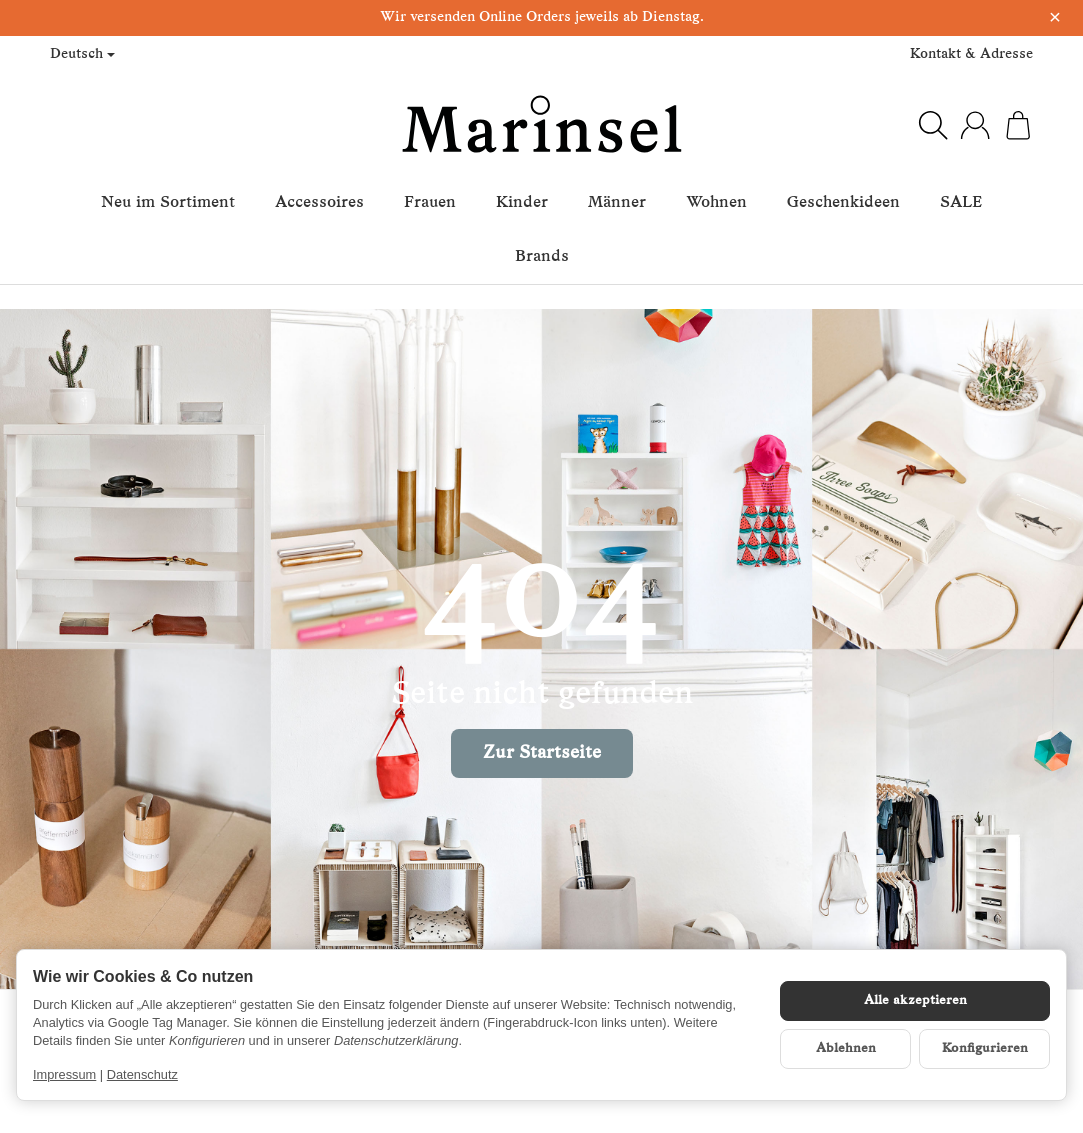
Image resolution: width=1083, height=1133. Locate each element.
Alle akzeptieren (915, 1000)
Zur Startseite (542, 753)
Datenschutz (142, 1074)
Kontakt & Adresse (971, 54)
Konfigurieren (985, 1048)
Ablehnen (846, 1048)
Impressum (64, 1074)
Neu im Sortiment (168, 203)
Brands (542, 257)
